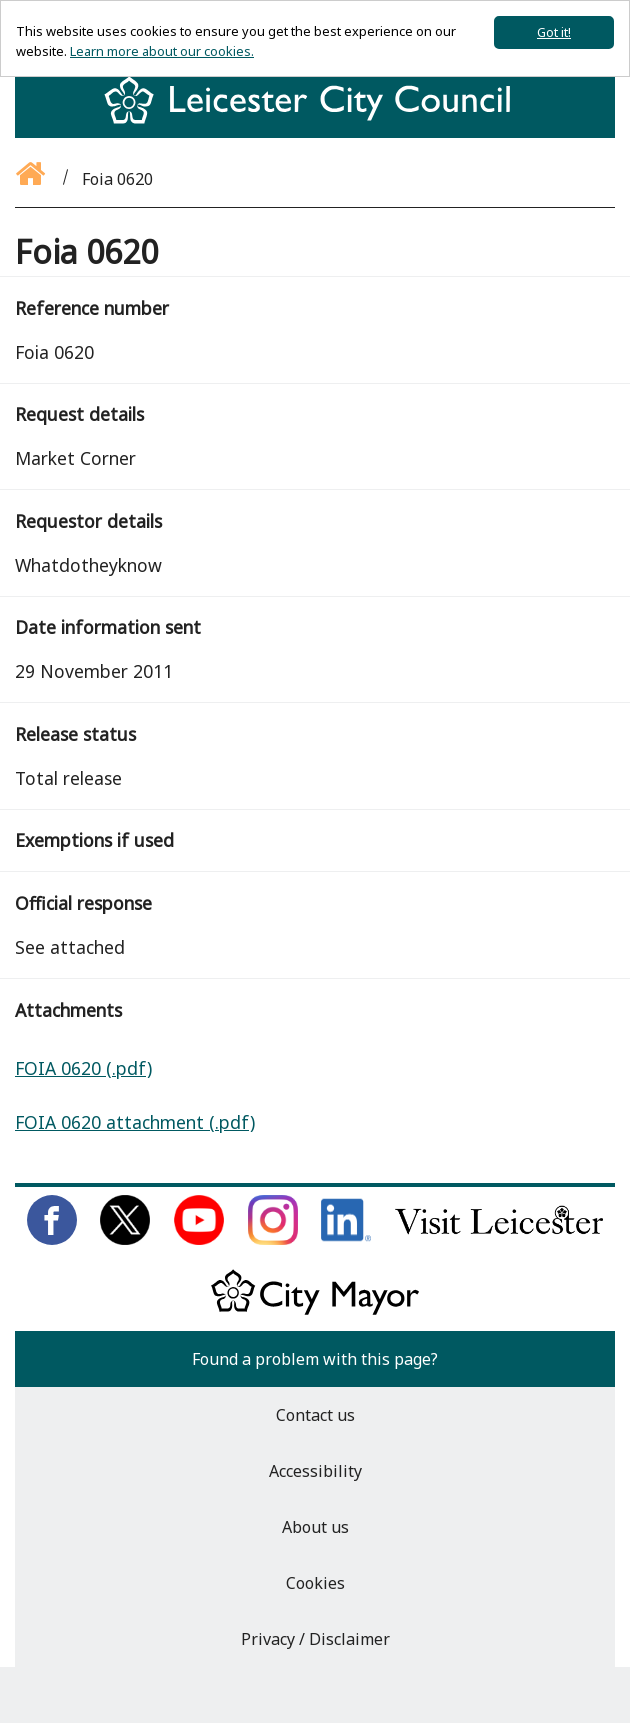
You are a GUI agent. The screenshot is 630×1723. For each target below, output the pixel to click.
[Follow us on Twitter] (125, 1239)
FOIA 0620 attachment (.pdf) (135, 1122)
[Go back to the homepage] (32, 179)
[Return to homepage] (315, 118)
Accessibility (315, 1471)
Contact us (315, 1415)
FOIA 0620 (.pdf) (83, 1068)
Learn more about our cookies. (162, 51)
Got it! (554, 32)
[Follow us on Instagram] (273, 1239)
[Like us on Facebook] (52, 1239)
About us (315, 1527)
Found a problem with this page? (315, 1359)
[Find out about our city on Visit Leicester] (499, 1239)
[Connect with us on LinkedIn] (346, 1239)
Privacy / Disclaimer (315, 1639)
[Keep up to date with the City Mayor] (315, 1311)
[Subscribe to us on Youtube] (199, 1239)
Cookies (315, 1583)
